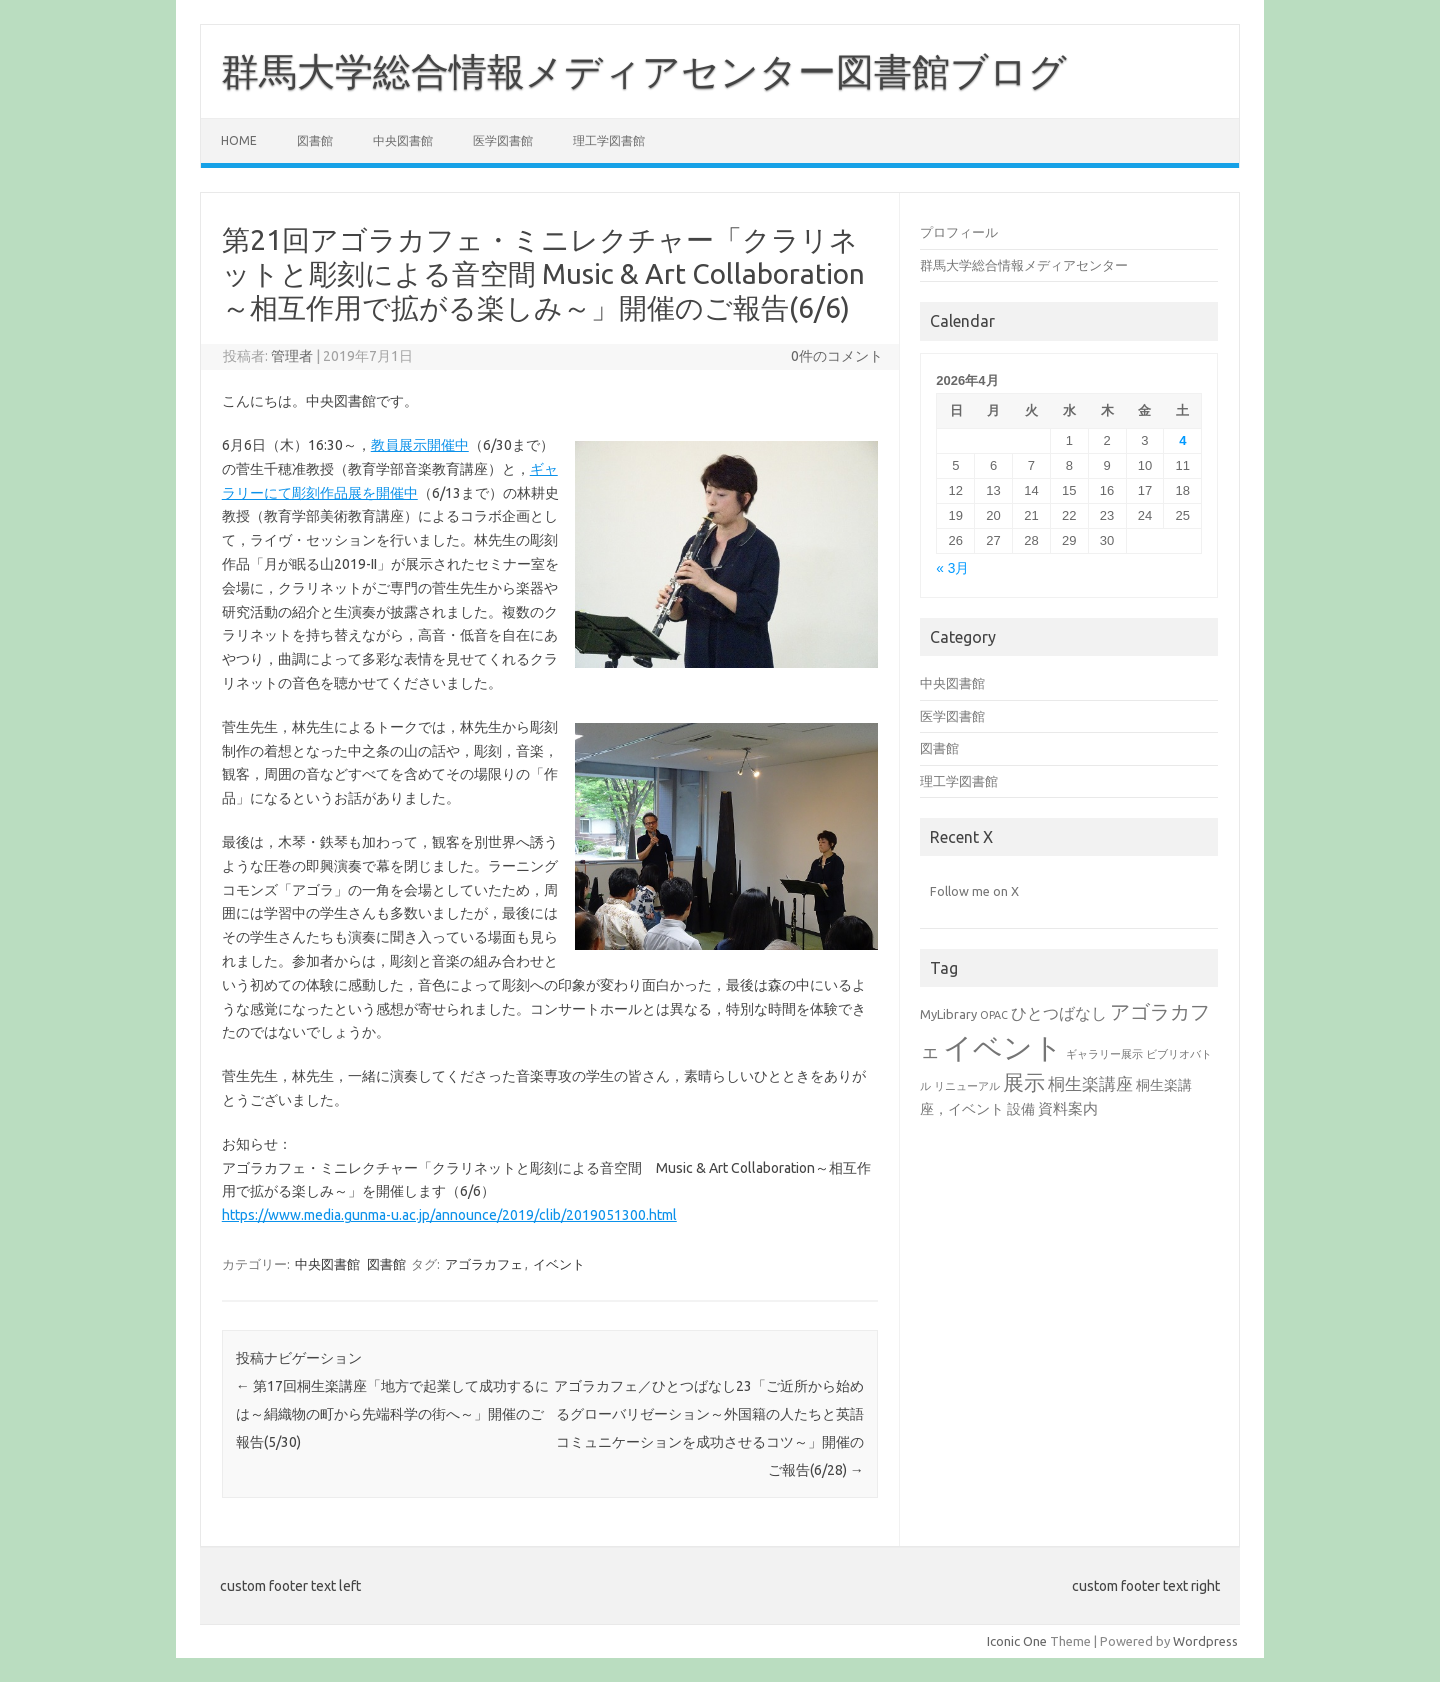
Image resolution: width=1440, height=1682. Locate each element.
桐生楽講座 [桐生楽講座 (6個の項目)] (1090, 1083)
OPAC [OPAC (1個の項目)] (994, 1015)
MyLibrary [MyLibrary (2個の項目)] (948, 1014)
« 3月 (952, 568)
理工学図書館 (609, 140)
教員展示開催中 (420, 445)
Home (239, 140)
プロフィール (959, 232)
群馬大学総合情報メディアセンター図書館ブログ (644, 71)
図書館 (315, 140)
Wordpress (1205, 1641)
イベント (559, 1264)
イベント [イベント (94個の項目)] (1003, 1047)
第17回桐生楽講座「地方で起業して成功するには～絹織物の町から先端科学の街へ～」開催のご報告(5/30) (392, 1414)
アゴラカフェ (484, 1264)
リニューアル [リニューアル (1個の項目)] (967, 1086)
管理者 (292, 356)
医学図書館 (503, 140)
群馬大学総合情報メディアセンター (1024, 265)
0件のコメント (837, 356)
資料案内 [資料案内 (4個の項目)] (1068, 1108)
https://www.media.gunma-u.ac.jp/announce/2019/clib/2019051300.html (449, 1215)
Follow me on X (974, 891)
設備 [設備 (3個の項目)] (1021, 1109)
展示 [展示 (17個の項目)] (1024, 1082)
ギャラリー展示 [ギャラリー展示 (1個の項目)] (1104, 1054)
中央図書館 (403, 140)
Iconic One (1017, 1641)
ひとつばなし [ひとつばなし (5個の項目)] (1059, 1013)
